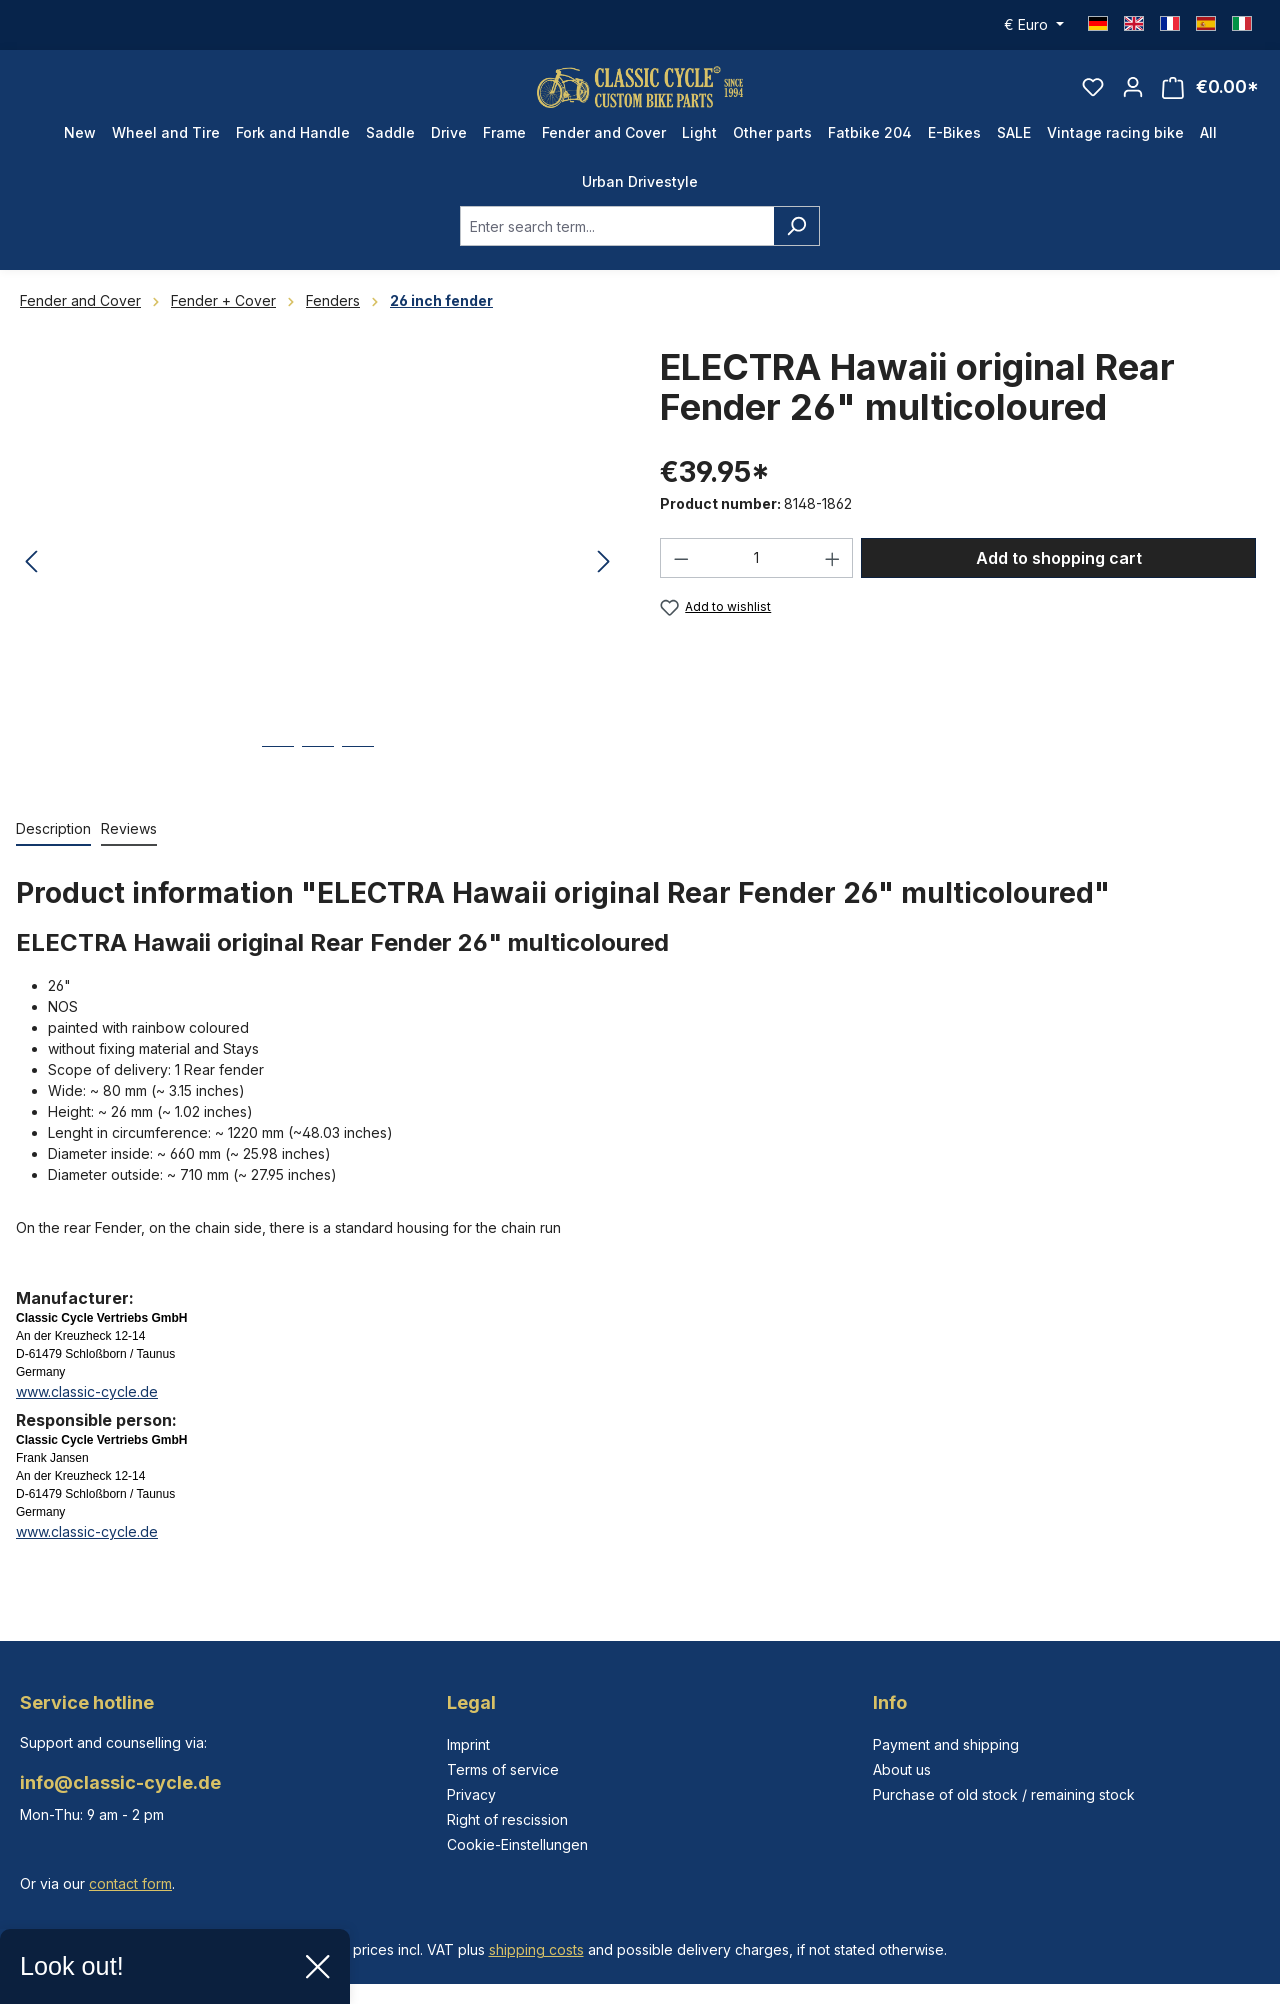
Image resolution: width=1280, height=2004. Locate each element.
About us (902, 1769)
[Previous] (31, 581)
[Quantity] (757, 577)
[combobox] (617, 245)
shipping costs (536, 1949)
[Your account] (1133, 96)
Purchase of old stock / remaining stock (1004, 1794)
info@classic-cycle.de (120, 1782)
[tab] (53, 848)
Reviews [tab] (129, 847)
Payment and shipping (946, 1744)
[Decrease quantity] (681, 577)
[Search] (796, 245)
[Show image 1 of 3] (278, 780)
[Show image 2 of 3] (318, 780)
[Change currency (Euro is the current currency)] (1034, 25)
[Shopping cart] (1210, 96)
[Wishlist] (1093, 96)
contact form (130, 1883)
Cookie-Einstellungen (517, 1844)
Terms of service (503, 1769)
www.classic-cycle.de (87, 1410)
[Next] (604, 581)
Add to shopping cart (1059, 577)
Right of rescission (507, 1819)
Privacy (471, 1794)
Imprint (468, 1744)
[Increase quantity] (833, 577)
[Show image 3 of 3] (358, 780)
